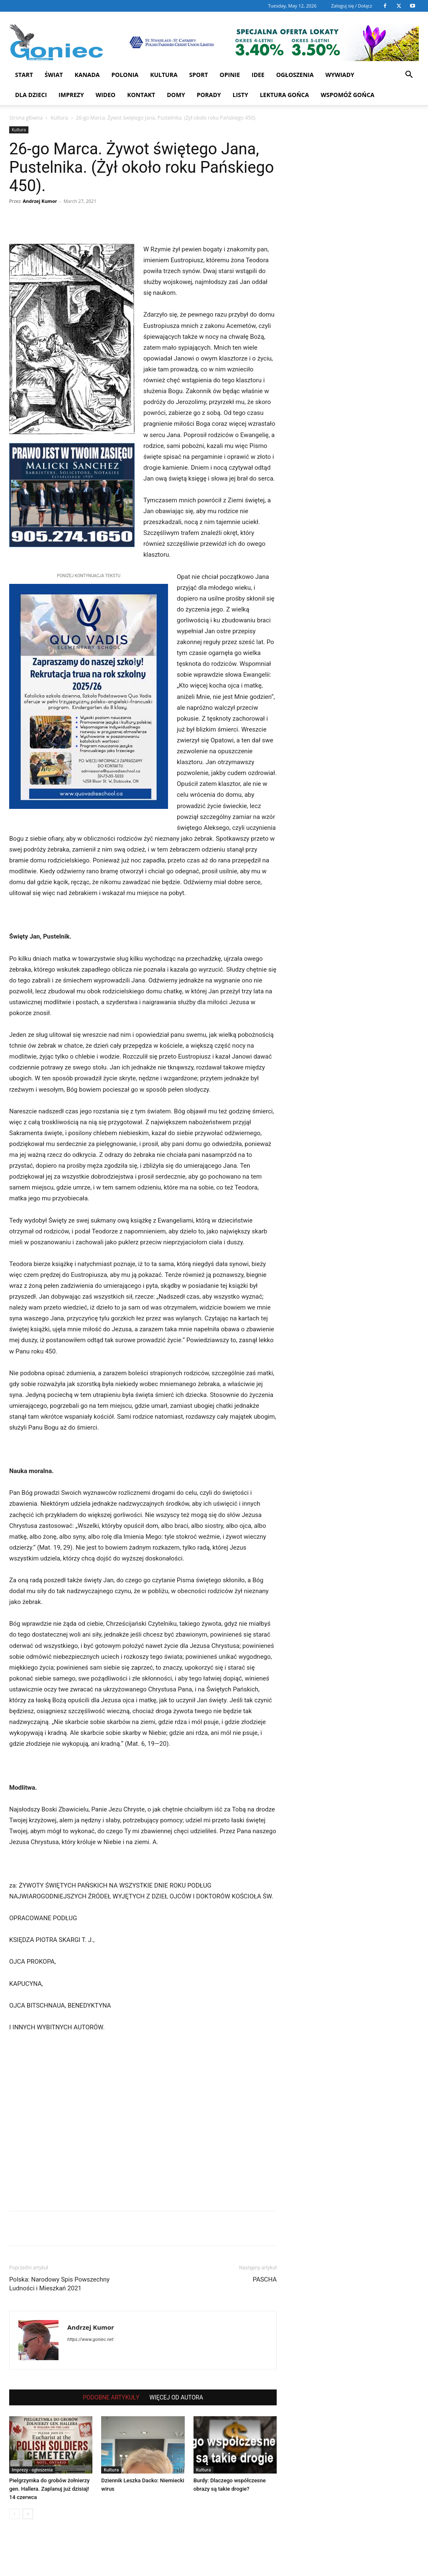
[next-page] (28, 2514)
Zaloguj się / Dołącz (351, 6)
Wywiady (339, 75)
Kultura (163, 75)
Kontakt (141, 95)
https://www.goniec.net (90, 2339)
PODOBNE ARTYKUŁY (111, 2397)
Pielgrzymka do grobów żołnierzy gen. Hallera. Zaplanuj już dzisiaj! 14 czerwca (49, 2488)
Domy (176, 95)
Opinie (230, 75)
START (24, 75)
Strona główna (26, 117)
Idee (258, 75)
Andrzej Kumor (40, 201)
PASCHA (264, 2279)
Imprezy (71, 95)
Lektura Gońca (284, 95)
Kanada (86, 75)
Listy (240, 95)
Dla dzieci (31, 95)
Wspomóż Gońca (347, 95)
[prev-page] (14, 2514)
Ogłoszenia (295, 75)
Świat (54, 75)
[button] (409, 75)
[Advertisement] (143, 2123)
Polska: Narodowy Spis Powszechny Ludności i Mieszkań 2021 (59, 2284)
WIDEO (106, 95)
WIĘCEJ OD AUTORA (176, 2397)
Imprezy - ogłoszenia (32, 2470)
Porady (209, 95)
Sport (198, 75)
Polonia (125, 75)
